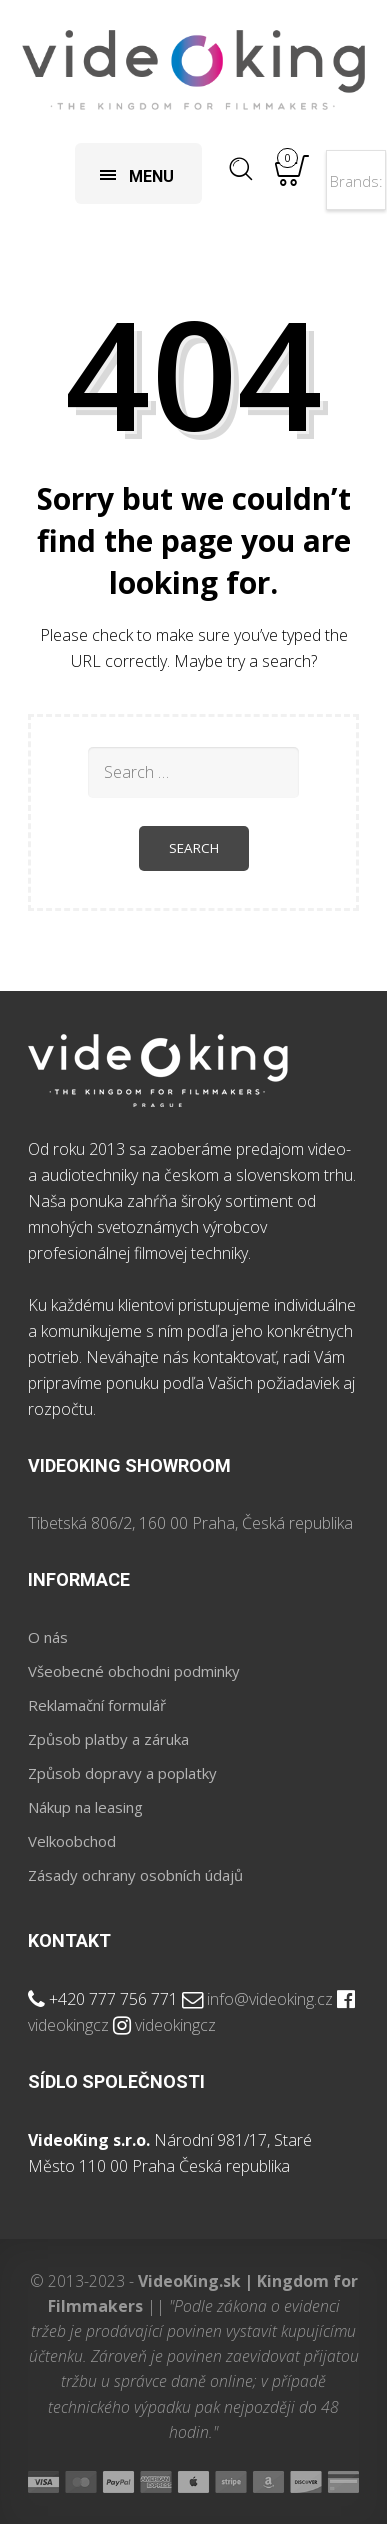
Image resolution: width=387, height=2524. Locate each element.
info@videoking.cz (270, 1999)
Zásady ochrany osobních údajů (135, 1875)
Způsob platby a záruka (108, 1739)
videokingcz (68, 2025)
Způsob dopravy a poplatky (122, 1773)
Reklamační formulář (97, 1705)
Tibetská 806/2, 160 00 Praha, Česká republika (190, 1523)
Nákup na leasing (85, 1807)
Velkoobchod (72, 1841)
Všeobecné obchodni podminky (134, 1671)
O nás (48, 1637)
